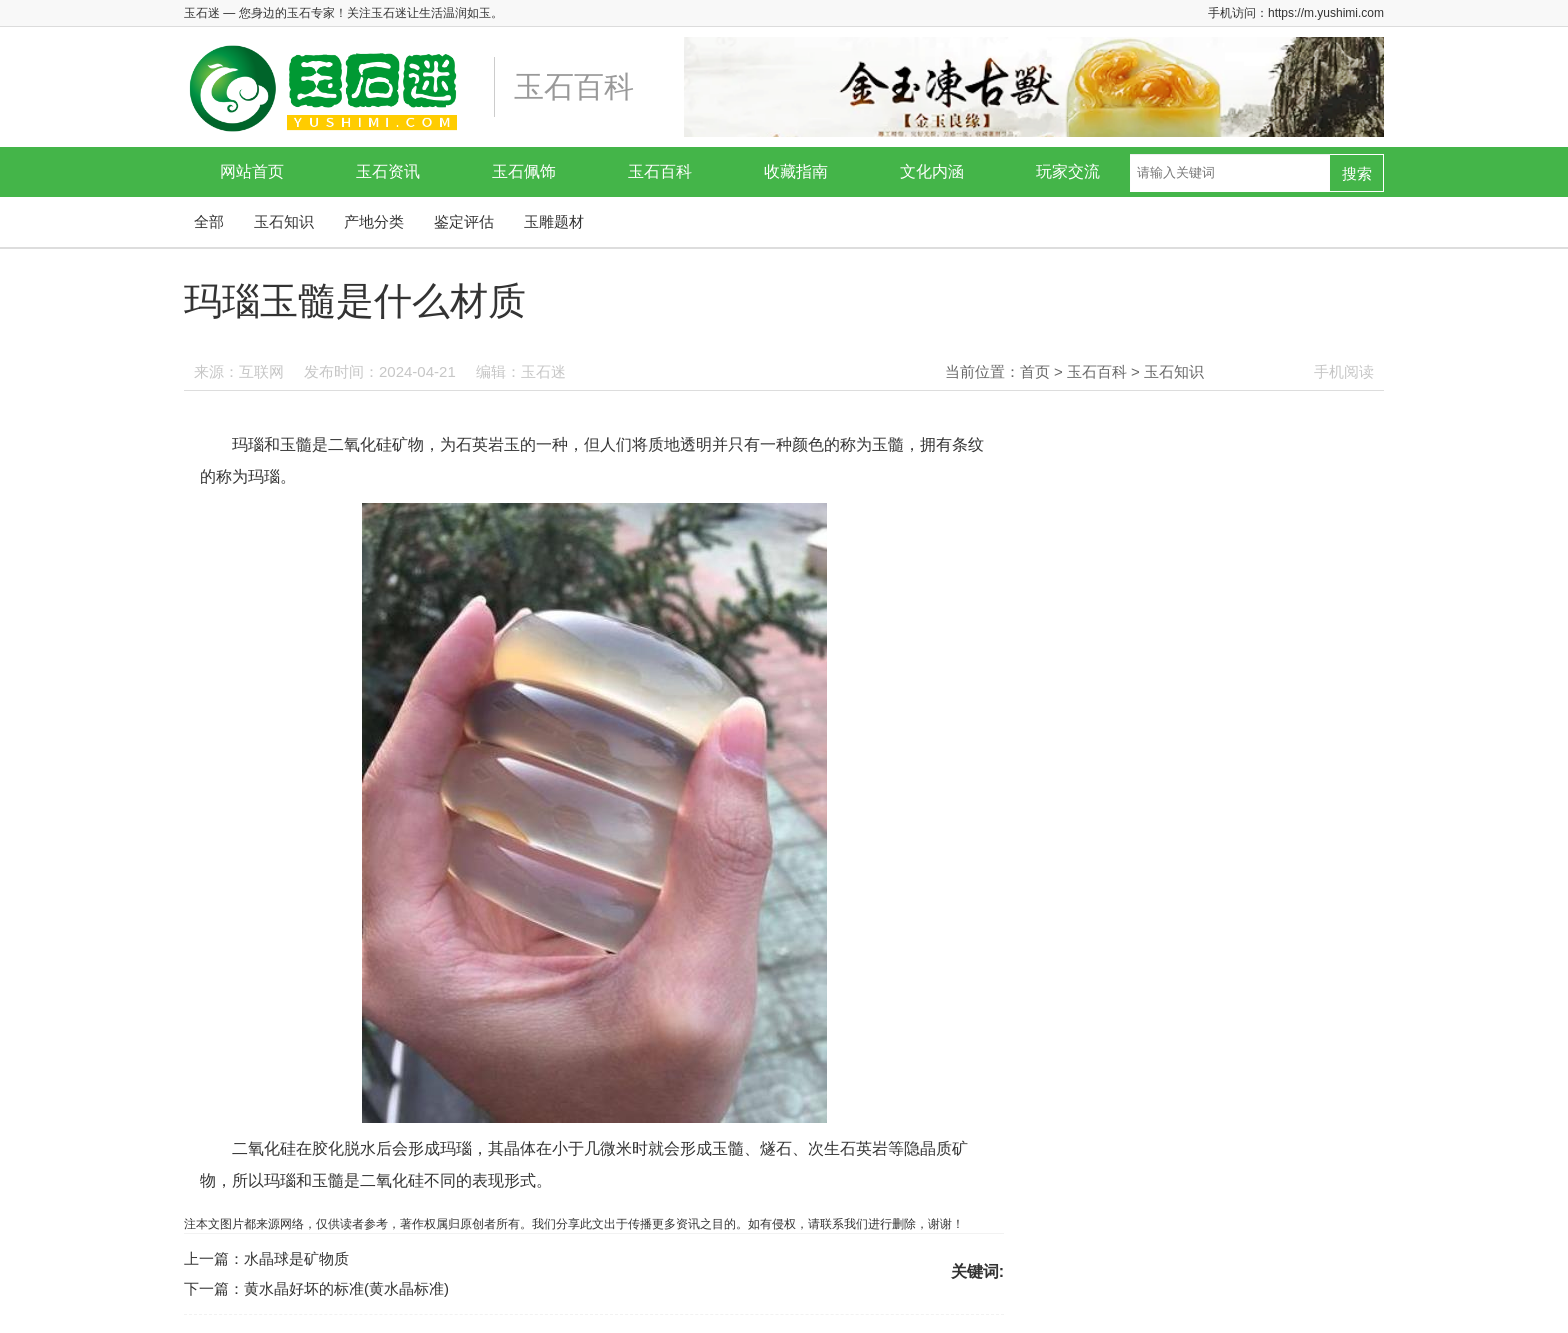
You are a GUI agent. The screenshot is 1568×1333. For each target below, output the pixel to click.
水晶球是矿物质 (296, 1258)
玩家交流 (1068, 171)
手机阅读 (1344, 371)
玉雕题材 (554, 221)
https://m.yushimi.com (1326, 13)
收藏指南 (796, 171)
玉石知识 (284, 221)
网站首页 (252, 171)
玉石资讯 (388, 171)
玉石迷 (543, 371)
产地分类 (374, 221)
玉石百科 (660, 171)
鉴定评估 (464, 221)
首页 (1035, 371)
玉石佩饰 (524, 171)
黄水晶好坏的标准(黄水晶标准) (346, 1288)
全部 (209, 221)
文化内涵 (932, 171)
